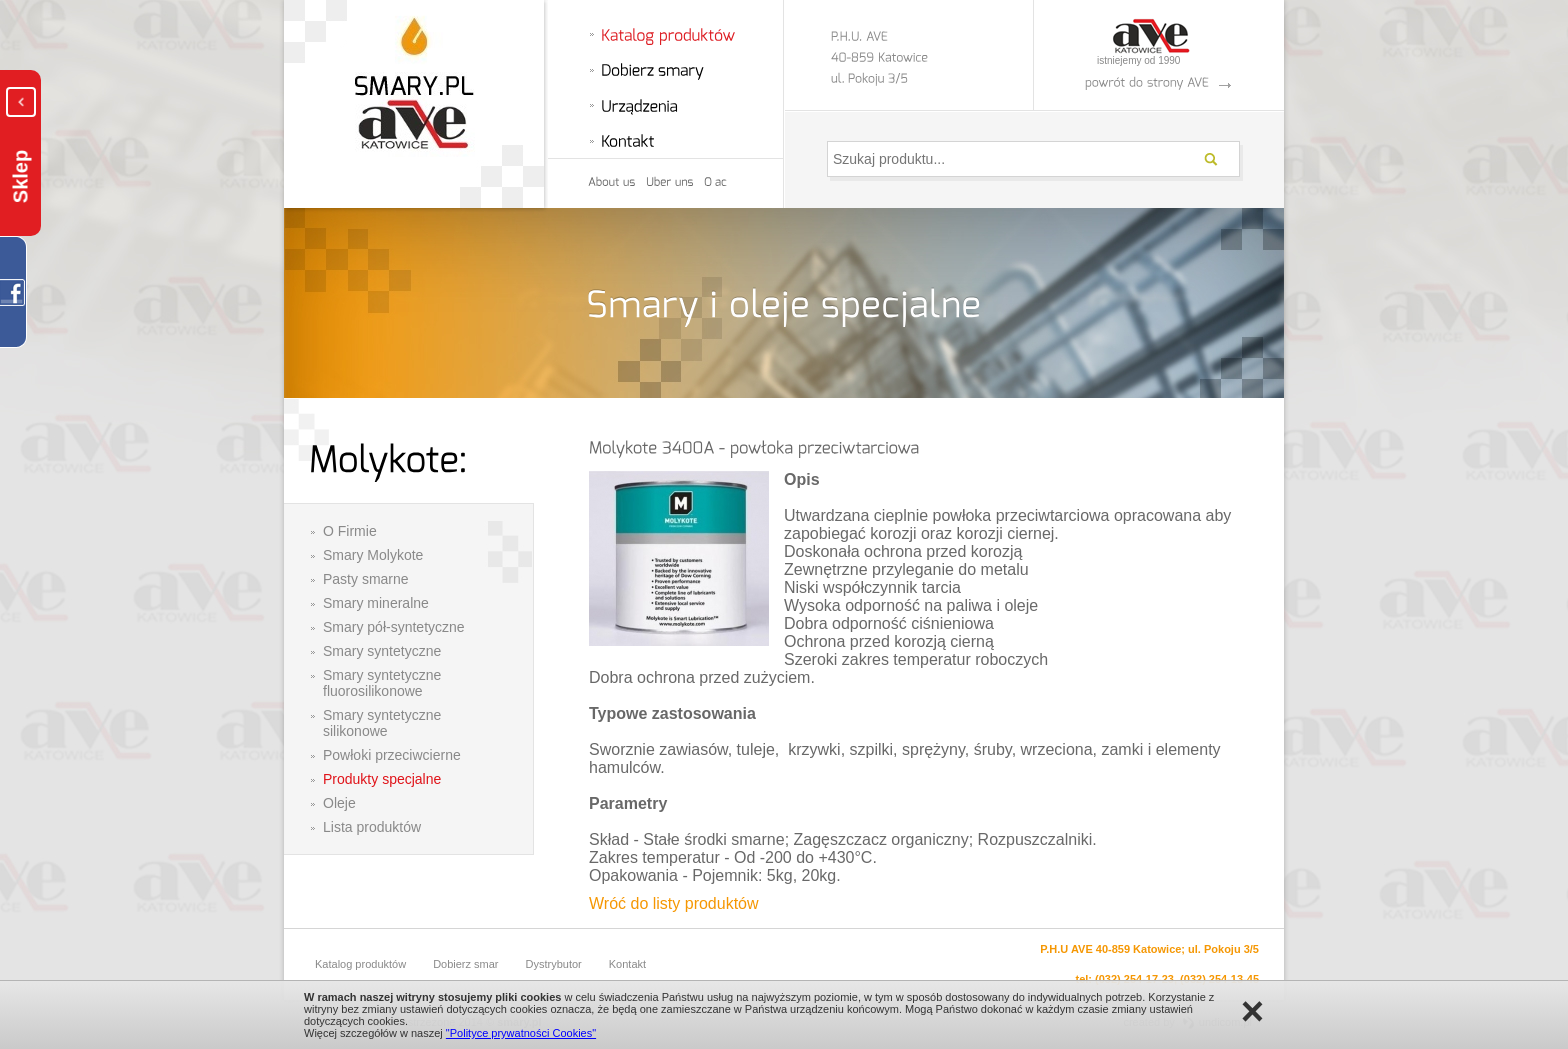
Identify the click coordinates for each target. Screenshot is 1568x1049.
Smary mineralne (376, 603)
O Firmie (350, 531)
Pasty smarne (366, 579)
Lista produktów (372, 827)
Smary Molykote (373, 555)
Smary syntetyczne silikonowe (382, 723)
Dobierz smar (465, 964)
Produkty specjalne (382, 779)
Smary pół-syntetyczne (394, 627)
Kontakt (627, 964)
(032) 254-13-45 (1219, 979)
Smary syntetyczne (382, 651)
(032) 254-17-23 (1134, 979)
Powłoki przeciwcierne (392, 755)
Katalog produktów (360, 964)
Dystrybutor (554, 964)
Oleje (339, 803)
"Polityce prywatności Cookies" (521, 1033)
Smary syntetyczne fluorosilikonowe (382, 683)
